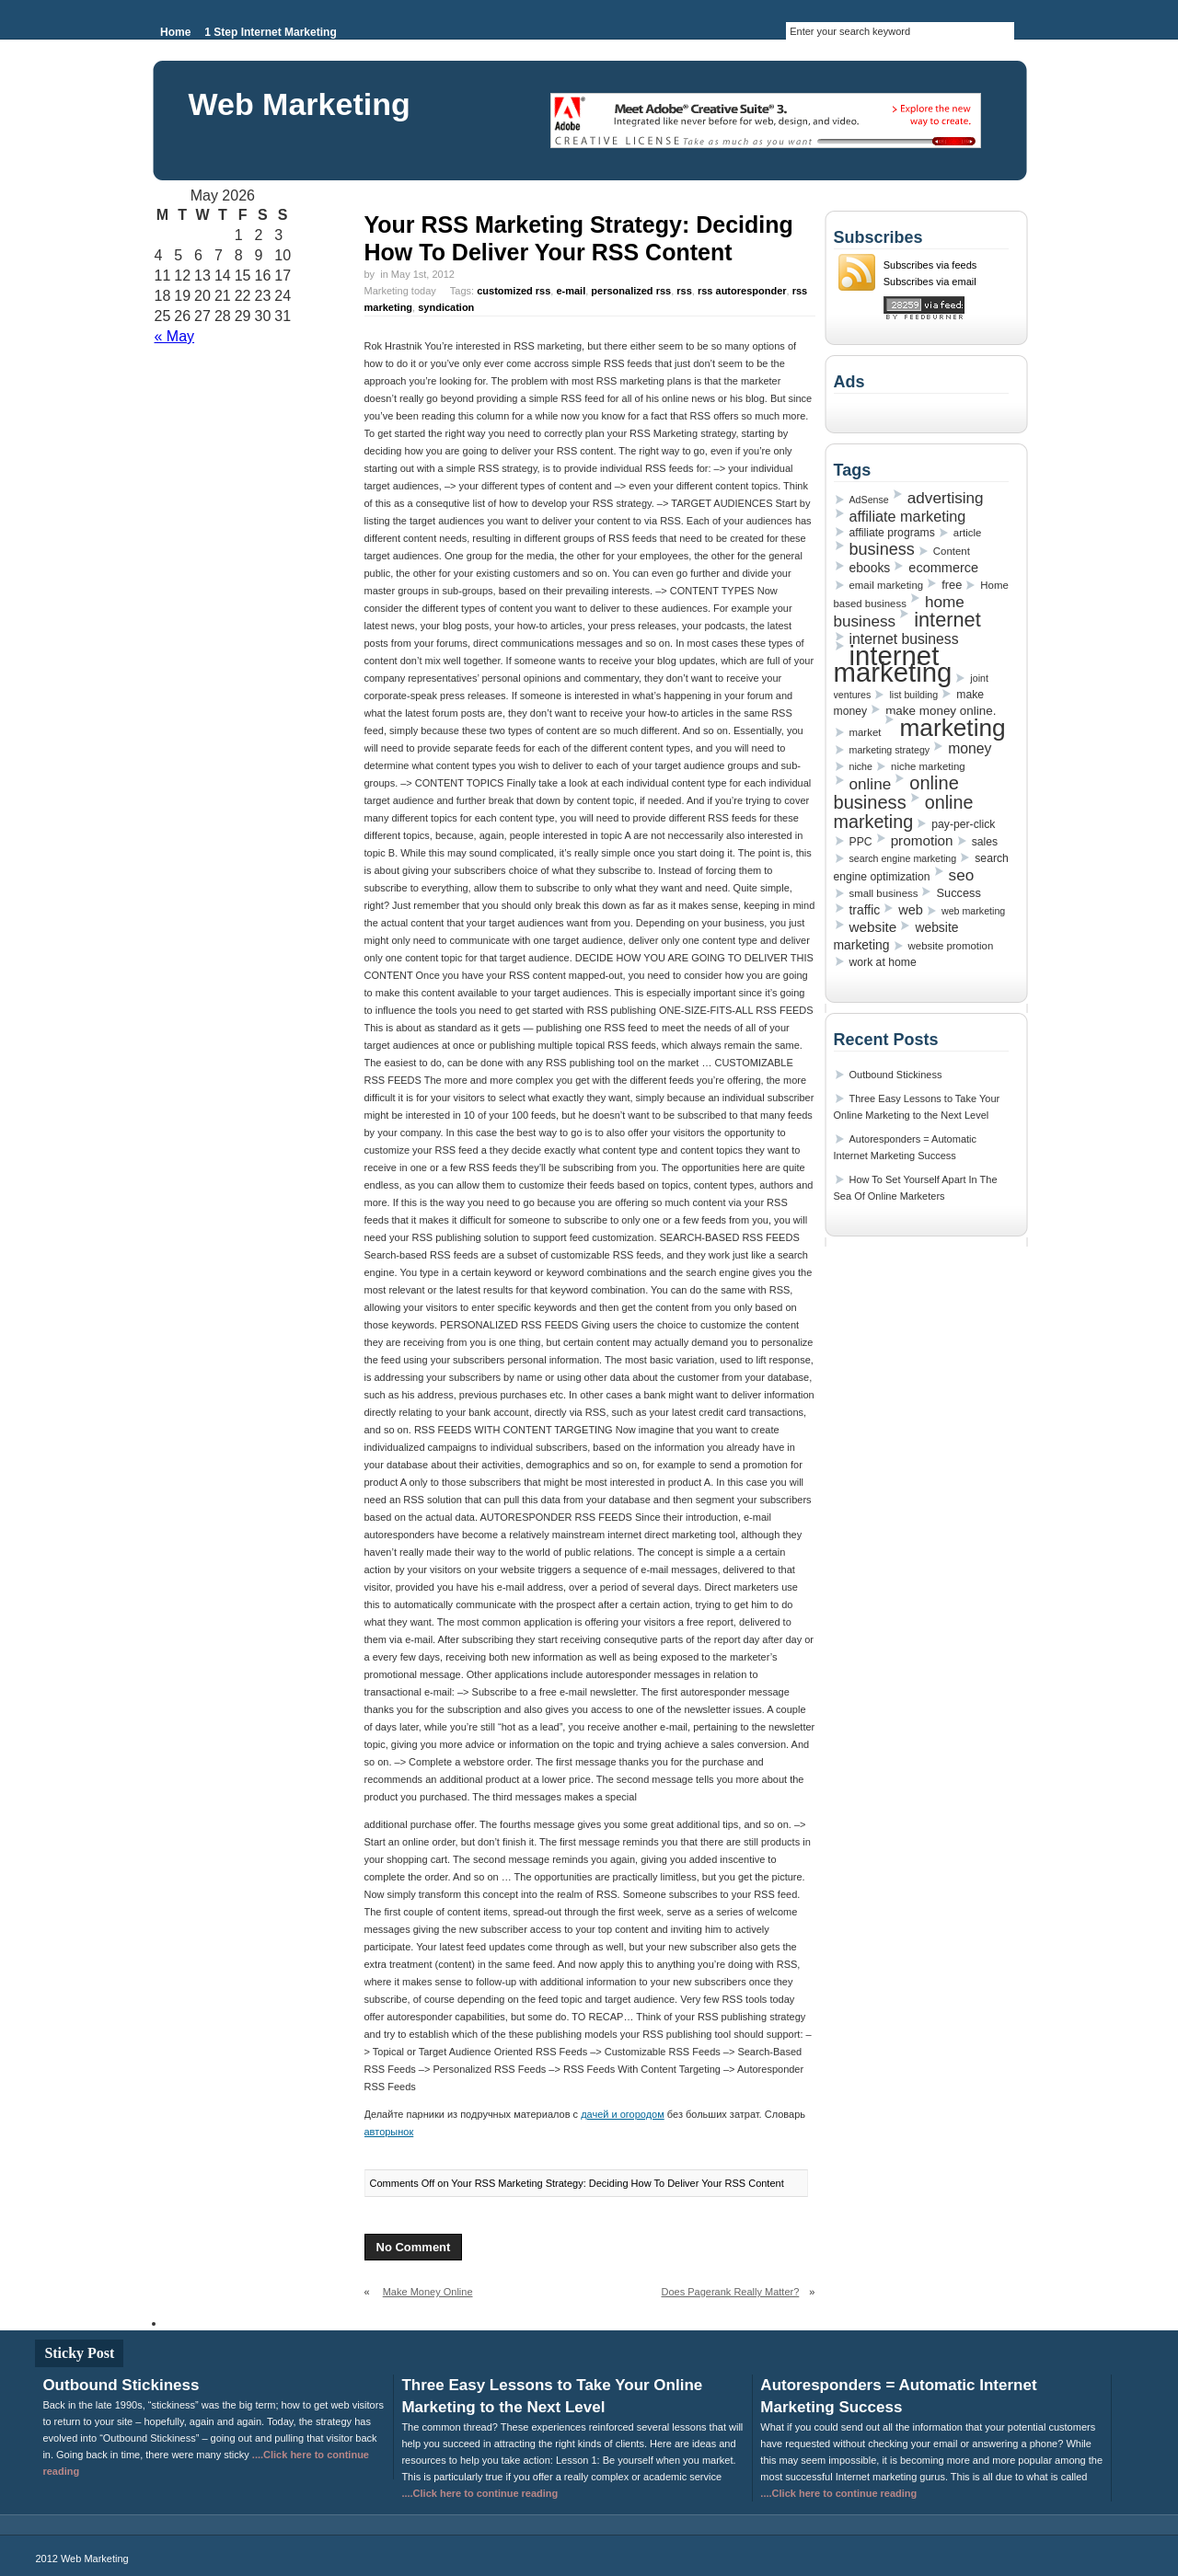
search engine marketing (903, 858)
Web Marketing (299, 103)
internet (947, 619)
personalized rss (631, 290)
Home (175, 32)
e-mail (570, 290)
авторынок (389, 2131)
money (969, 748)
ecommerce (943, 567)
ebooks (870, 567)
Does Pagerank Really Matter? (731, 2291)
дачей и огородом (622, 2114)
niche (860, 766)
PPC (860, 841)
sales (985, 841)
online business (896, 792)
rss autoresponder (742, 290)
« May (175, 336)
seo (962, 875)
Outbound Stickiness (895, 1074)
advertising (945, 498)
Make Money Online (428, 2291)
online (870, 784)
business (882, 549)
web (910, 910)
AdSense (869, 499)
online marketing (904, 812)
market (865, 732)
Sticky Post (79, 2353)
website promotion (951, 945)
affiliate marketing (907, 516)
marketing (952, 728)
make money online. (940, 711)
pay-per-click (963, 824)
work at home (883, 962)
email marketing (886, 585)
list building (913, 694)
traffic (865, 910)
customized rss (513, 290)
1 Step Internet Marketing (270, 32)
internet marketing (893, 663)
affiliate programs (892, 532)
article (967, 532)
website (873, 927)
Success (958, 893)
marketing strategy (889, 749)
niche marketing (928, 766)
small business (883, 893)
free (951, 585)
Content (951, 551)
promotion (922, 840)
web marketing (973, 910)
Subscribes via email (930, 281)
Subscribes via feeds (930, 264)
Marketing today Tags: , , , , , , (586, 299)
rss (684, 290)
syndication (446, 307)
